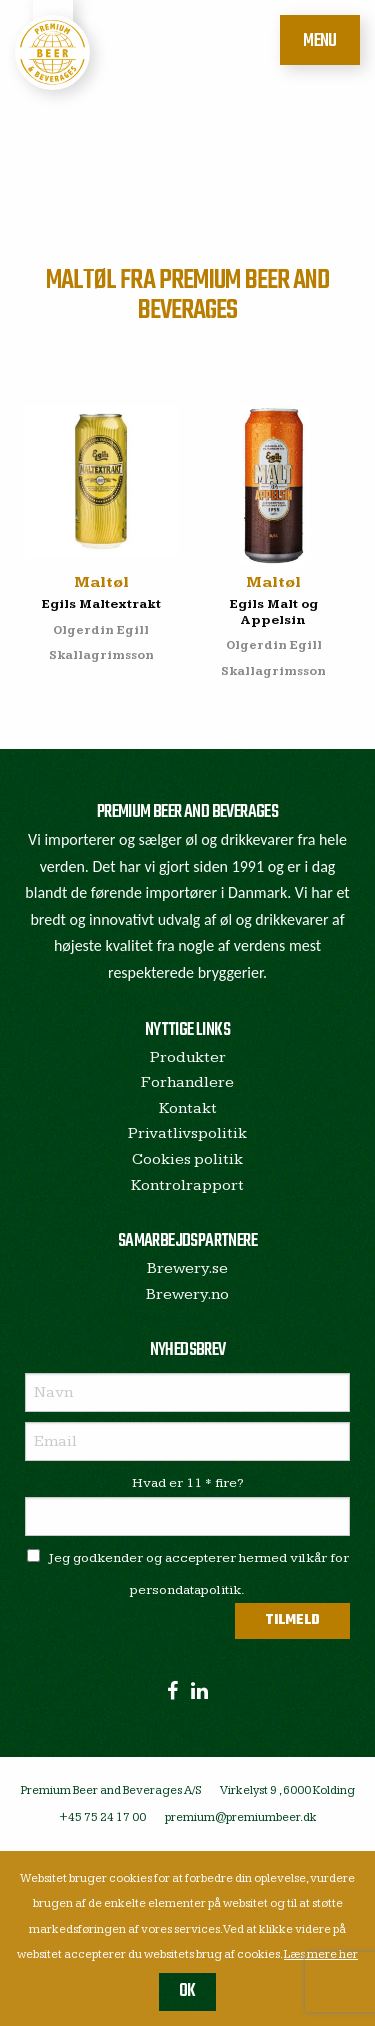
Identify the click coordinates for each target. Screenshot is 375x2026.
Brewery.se (187, 1268)
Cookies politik (187, 1159)
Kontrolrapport (187, 1185)
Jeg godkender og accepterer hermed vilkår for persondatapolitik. (188, 1573)
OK (187, 1991)
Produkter (188, 1057)
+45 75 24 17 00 (102, 1817)
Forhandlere (187, 1082)
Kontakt (188, 1108)
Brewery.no (187, 1294)
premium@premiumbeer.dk (241, 1817)
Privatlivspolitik (187, 1133)
